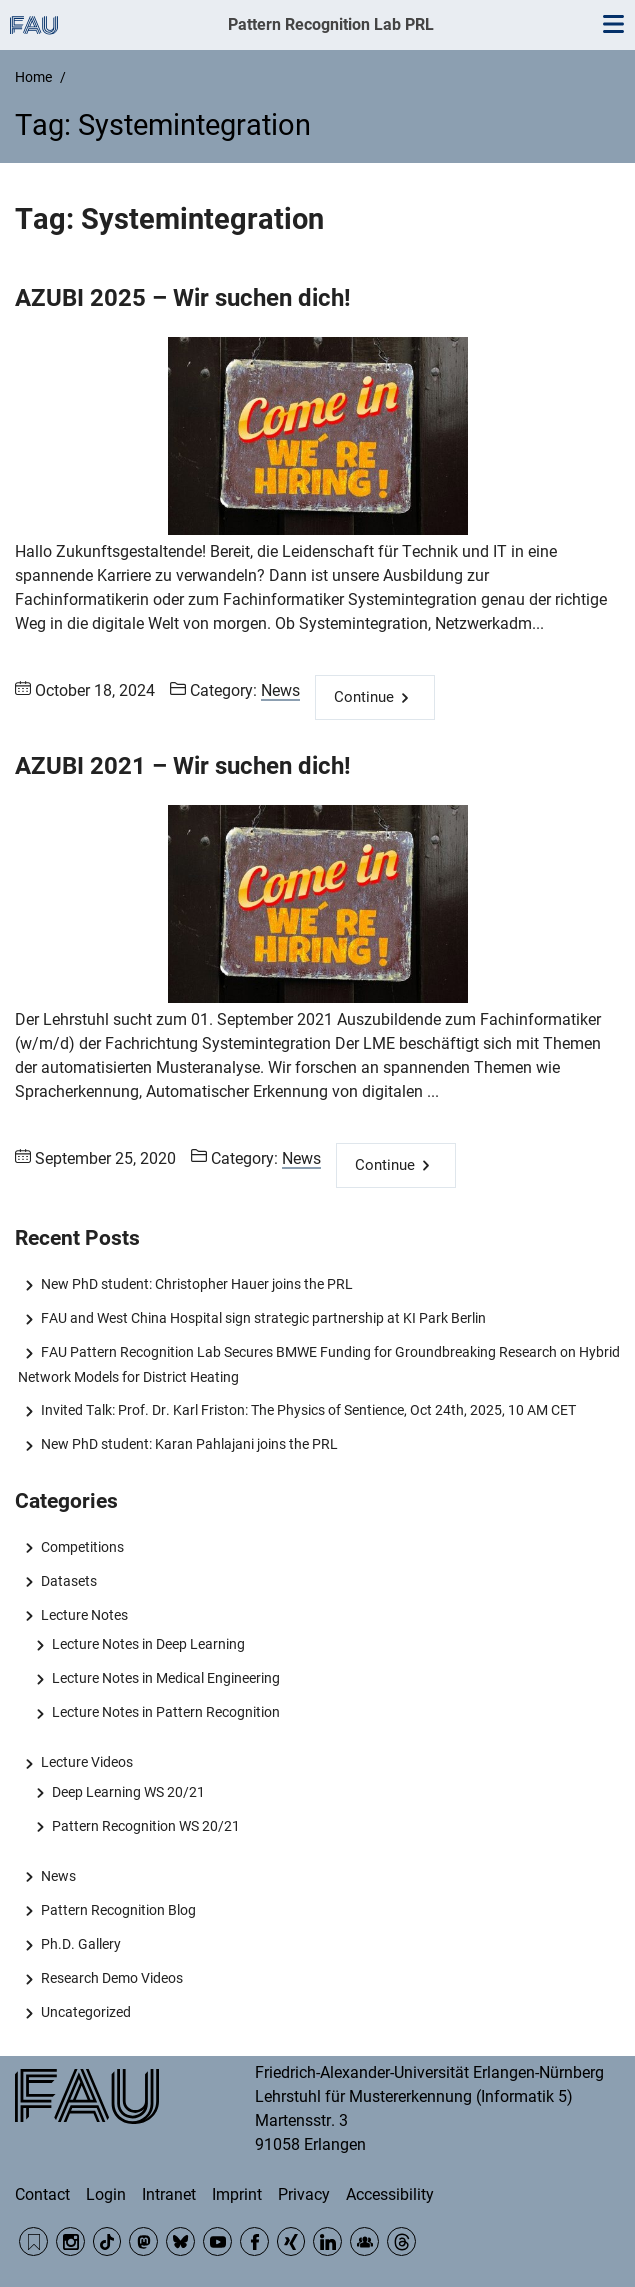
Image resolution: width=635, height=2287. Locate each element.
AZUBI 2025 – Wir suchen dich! (183, 298)
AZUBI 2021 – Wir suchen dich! (183, 766)
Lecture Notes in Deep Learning (148, 1644)
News (280, 690)
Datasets (69, 1581)
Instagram (70, 2241)
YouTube (217, 2241)
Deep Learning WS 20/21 (128, 1792)
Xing (291, 2241)
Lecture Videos (87, 1762)
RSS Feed (33, 2241)
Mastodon (143, 2241)
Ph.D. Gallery (81, 1944)
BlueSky (180, 2241)
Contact (42, 2194)
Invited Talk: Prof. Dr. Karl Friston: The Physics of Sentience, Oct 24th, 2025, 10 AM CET (308, 1410)
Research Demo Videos (112, 1978)
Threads (401, 2241)
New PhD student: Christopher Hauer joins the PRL (197, 1284)
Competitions (82, 1547)
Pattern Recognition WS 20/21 (146, 1826)
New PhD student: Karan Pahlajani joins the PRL (189, 1444)
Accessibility (390, 2194)
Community (364, 2241)
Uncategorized (86, 2012)
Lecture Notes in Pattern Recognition (166, 1712)
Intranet (169, 2194)
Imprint (237, 2194)
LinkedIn (327, 2241)
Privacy (304, 2194)
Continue (364, 697)
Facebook (254, 2241)
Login (106, 2194)
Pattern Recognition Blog (118, 1910)
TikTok (107, 2241)
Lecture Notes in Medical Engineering (166, 1678)
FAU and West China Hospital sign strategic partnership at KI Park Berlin (263, 1318)
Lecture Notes (84, 1615)
